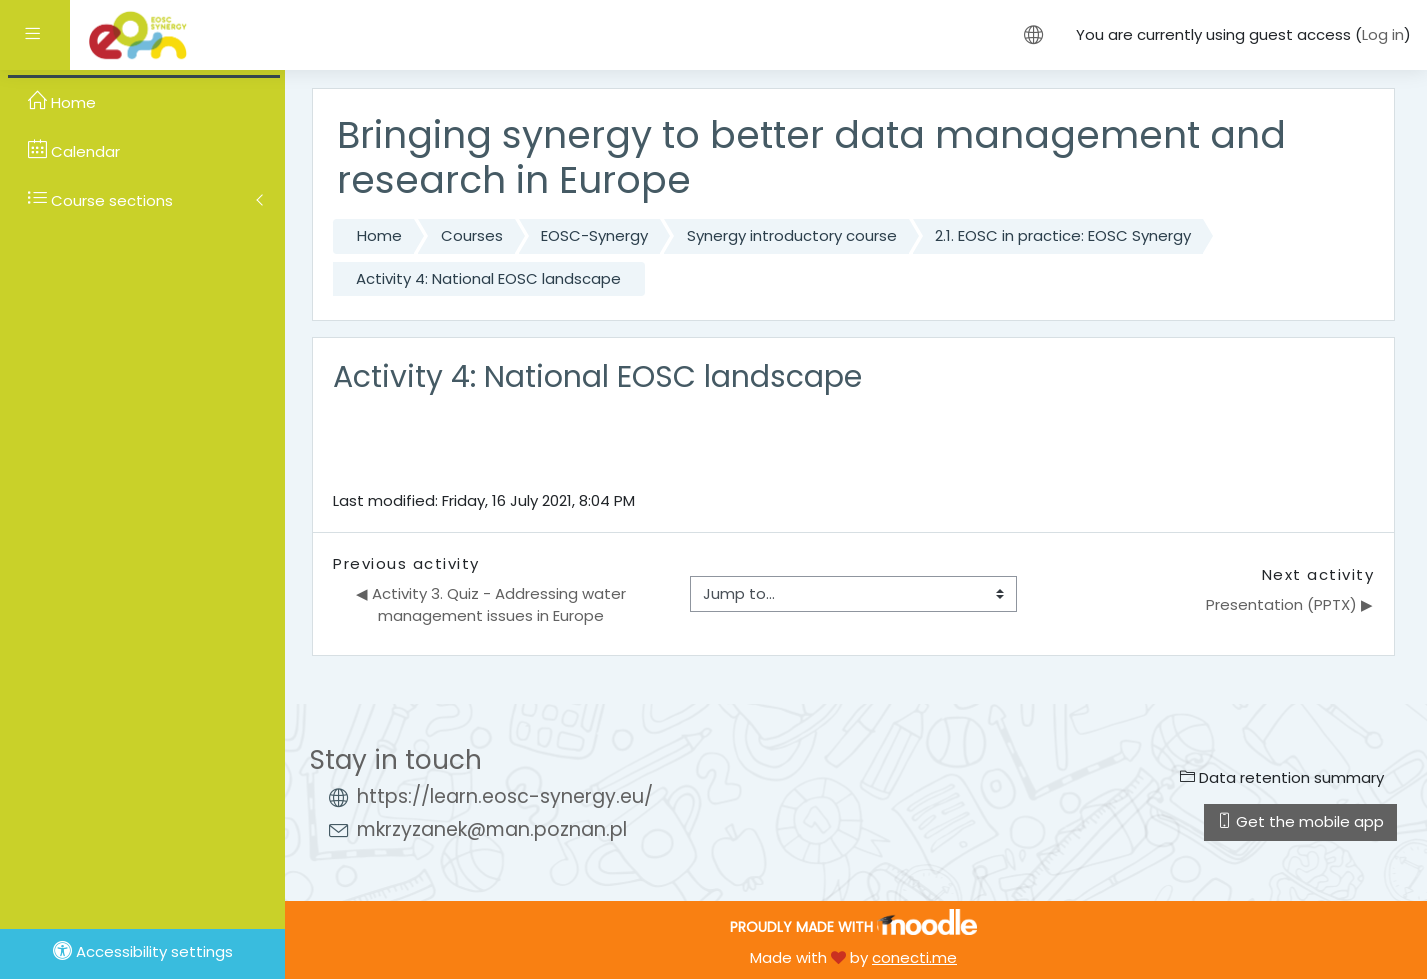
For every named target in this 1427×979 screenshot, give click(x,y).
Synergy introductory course (792, 235)
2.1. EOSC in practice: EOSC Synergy (1063, 235)
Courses (472, 235)
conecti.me (914, 957)
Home (379, 235)
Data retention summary (1282, 777)
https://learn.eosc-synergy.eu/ (505, 796)
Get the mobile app (1300, 821)
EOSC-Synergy (594, 235)
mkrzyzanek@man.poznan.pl (492, 829)
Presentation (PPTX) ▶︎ (1289, 604)
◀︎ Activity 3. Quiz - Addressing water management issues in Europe (493, 605)
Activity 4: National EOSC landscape (488, 278)
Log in (1383, 34)
